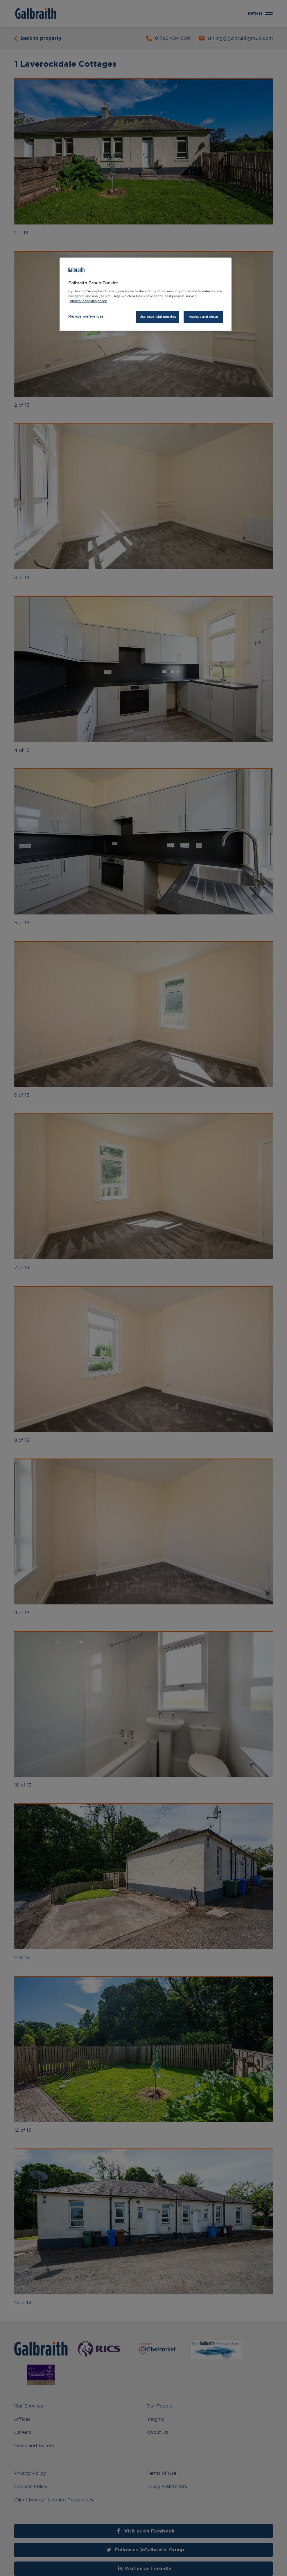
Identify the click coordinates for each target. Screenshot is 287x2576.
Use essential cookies (157, 316)
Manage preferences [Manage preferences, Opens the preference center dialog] (85, 316)
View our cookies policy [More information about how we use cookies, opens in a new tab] (88, 301)
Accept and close (203, 316)
